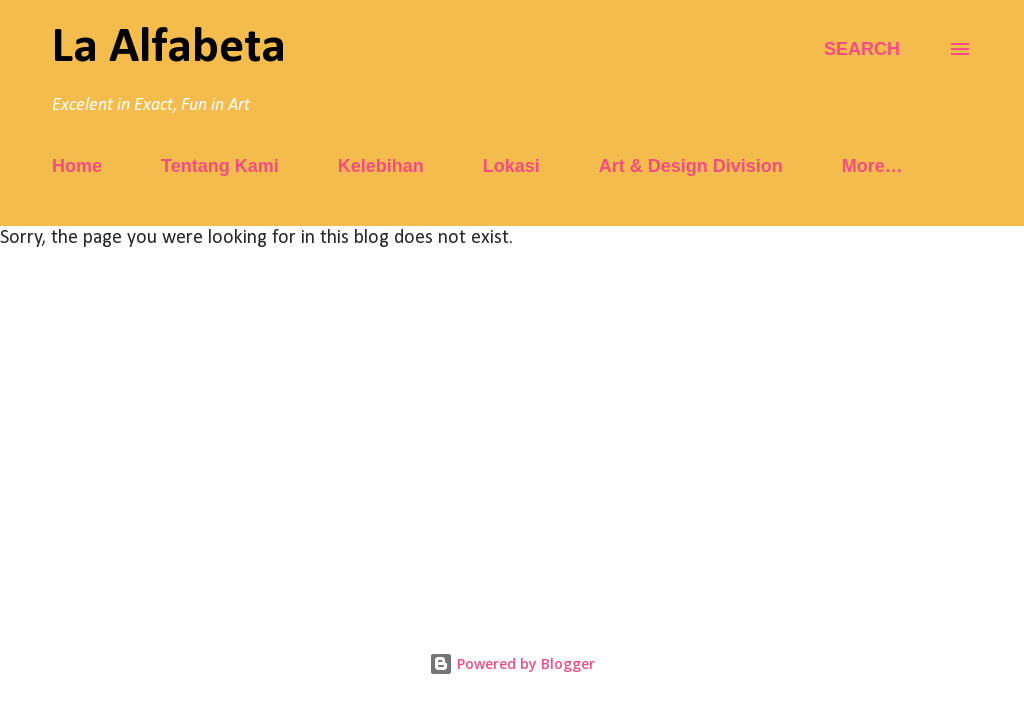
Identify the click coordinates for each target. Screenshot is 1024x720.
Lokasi (511, 166)
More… (872, 166)
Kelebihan (381, 166)
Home (77, 166)
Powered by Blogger (512, 663)
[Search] (862, 49)
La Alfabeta (169, 48)
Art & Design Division (691, 166)
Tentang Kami (220, 166)
